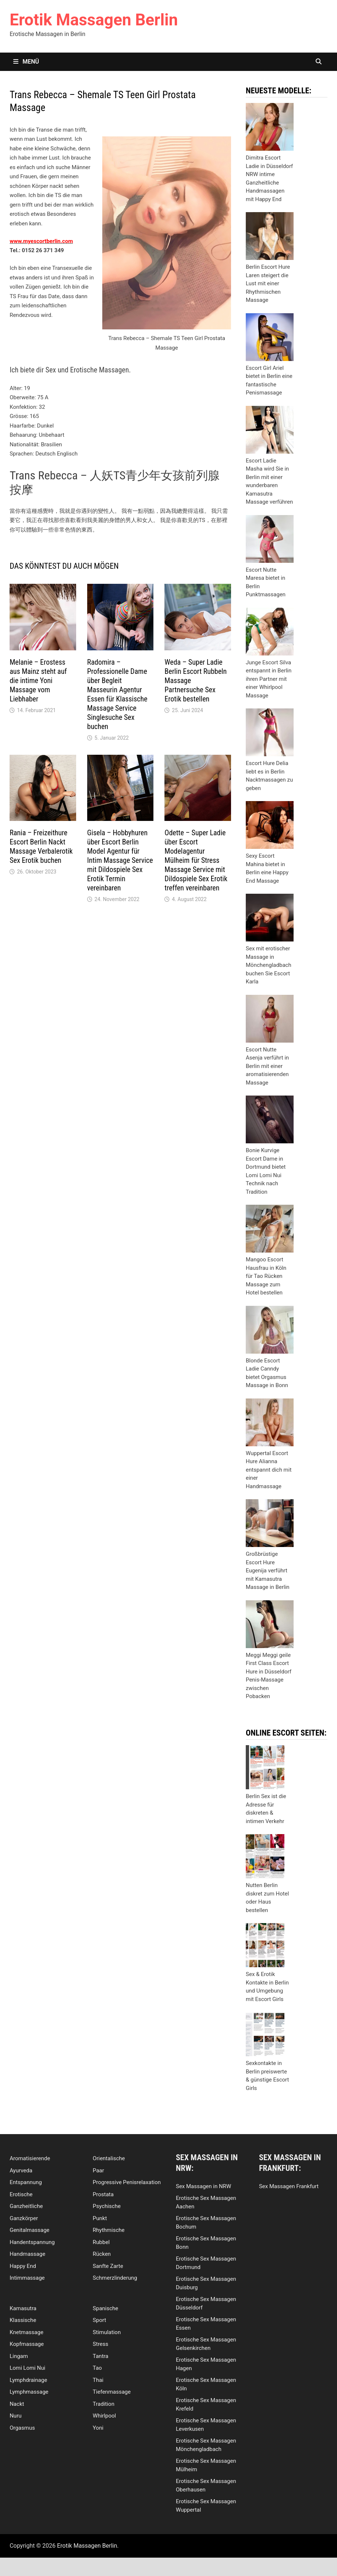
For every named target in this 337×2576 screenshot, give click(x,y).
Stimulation (107, 2332)
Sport (99, 2320)
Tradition (103, 2404)
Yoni (98, 2428)
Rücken (102, 2254)
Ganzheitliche (26, 2206)
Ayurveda (21, 2170)
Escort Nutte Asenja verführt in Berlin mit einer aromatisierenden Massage (267, 1066)
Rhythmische (108, 2230)
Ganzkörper (24, 2218)
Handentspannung (32, 2242)
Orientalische (109, 2158)
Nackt (17, 2404)
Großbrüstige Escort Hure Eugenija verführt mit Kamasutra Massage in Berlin (268, 1570)
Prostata (103, 2194)
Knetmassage (26, 2332)
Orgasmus (22, 2428)
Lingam (19, 2356)
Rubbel (101, 2242)
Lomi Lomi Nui (27, 2368)
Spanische (105, 2308)
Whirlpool (104, 2415)
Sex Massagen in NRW (203, 2186)
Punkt (100, 2218)
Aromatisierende (30, 2158)
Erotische (21, 2194)
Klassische (23, 2320)
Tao (97, 2368)
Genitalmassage (29, 2230)
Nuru (15, 2415)
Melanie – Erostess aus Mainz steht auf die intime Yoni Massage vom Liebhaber (38, 680)
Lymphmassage (29, 2392)
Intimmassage (27, 2278)
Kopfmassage (27, 2344)
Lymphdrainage (28, 2380)
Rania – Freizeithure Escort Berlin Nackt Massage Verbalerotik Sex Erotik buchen (41, 846)
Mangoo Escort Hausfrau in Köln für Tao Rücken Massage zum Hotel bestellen (266, 1276)
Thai (98, 2380)
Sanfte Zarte (108, 2266)
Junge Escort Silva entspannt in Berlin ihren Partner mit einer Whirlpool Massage (268, 679)
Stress (100, 2344)
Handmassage (27, 2254)
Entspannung (26, 2182)
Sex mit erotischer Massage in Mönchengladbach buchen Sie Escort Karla (268, 965)
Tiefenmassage (112, 2392)
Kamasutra (23, 2308)
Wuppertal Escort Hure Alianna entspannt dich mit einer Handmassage (268, 1470)
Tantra (100, 2356)
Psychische (107, 2206)
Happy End (23, 2266)
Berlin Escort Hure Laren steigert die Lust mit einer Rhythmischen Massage (268, 283)
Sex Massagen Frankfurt (289, 2186)
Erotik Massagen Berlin (94, 19)
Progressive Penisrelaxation (127, 2182)
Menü (26, 61)
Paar (98, 2170)
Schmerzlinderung (115, 2278)
